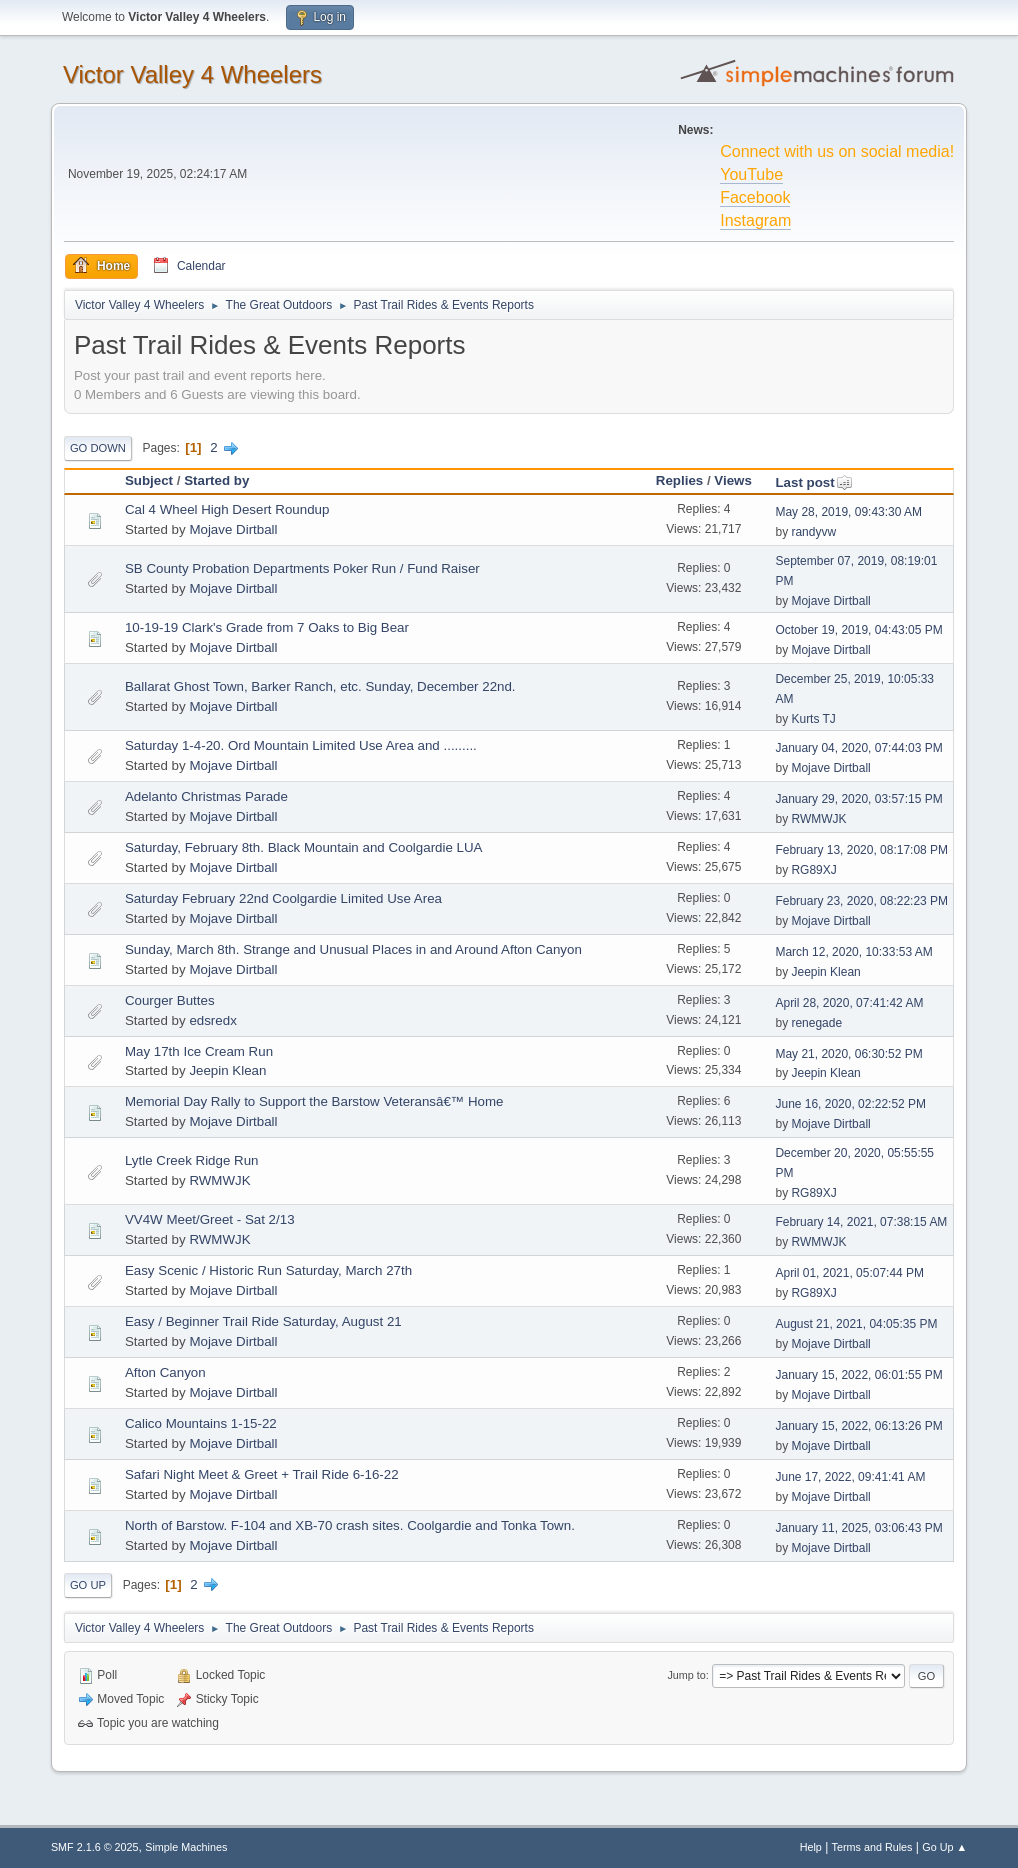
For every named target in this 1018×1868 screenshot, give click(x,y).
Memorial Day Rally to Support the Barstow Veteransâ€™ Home (314, 1101)
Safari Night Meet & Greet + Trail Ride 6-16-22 (262, 1474)
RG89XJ (813, 870)
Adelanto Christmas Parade (206, 796)
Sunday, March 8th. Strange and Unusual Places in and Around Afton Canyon (353, 949)
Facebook (755, 197)
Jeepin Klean (825, 972)
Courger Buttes (170, 1000)
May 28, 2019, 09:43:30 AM (848, 512)
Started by (216, 480)
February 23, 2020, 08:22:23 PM (861, 901)
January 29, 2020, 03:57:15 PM (858, 799)
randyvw (813, 532)
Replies (679, 480)
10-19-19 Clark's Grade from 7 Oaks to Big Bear (267, 627)
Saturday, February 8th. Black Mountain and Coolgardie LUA (304, 847)
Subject (149, 480)
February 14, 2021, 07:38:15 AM (861, 1222)
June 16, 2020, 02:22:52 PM (850, 1104)
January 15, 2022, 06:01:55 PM (858, 1375)
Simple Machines (186, 1847)
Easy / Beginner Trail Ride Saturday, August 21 (263, 1321)
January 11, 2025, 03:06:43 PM (858, 1528)
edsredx (212, 1020)
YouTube (751, 174)
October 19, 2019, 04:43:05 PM (858, 630)
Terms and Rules (872, 1847)
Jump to (686, 1675)
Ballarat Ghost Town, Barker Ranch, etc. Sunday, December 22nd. (320, 686)
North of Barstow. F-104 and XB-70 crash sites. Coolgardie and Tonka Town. (350, 1525)
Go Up (88, 1585)
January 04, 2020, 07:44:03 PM (858, 748)
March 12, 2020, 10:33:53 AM (853, 952)
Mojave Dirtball (233, 529)
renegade (816, 1023)
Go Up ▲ (944, 1847)
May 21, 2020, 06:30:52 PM (848, 1054)
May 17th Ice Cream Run (199, 1051)
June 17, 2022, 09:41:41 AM (850, 1477)
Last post (813, 482)
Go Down (98, 448)
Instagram (755, 220)
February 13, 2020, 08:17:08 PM (861, 850)
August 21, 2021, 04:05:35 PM (856, 1324)
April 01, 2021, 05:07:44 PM (849, 1273)
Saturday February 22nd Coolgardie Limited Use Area (283, 898)
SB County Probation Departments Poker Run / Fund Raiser (302, 568)
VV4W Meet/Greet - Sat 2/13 (210, 1219)
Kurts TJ (813, 719)
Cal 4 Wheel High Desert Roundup (227, 509)
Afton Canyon (165, 1372)
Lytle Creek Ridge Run (192, 1160)
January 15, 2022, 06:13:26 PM (858, 1426)
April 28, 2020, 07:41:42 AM (849, 1003)
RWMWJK (818, 819)
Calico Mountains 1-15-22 (201, 1423)
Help (811, 1847)
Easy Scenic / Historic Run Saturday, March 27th (268, 1270)
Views (733, 480)
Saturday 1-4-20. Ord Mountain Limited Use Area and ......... (301, 745)
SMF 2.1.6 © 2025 (95, 1847)
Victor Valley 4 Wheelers (192, 74)
